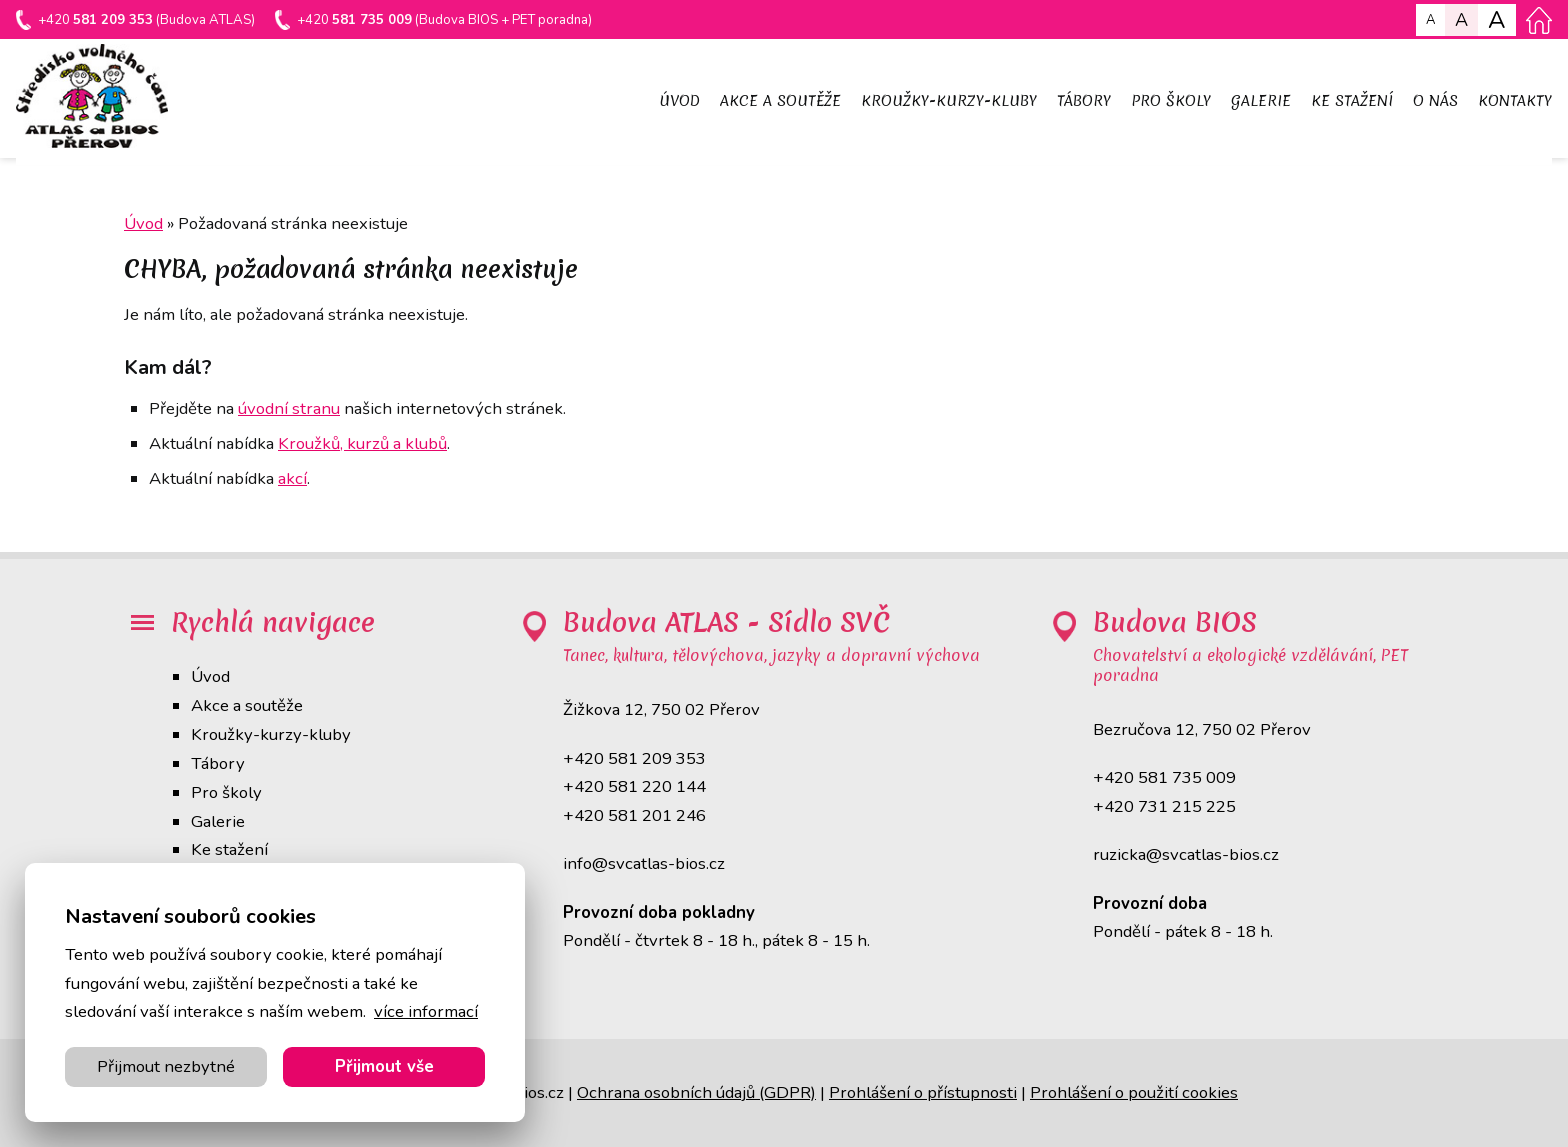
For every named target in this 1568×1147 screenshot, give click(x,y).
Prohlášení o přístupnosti (923, 1092)
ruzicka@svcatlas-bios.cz (1186, 854)
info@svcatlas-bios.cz (644, 863)
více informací (426, 1011)
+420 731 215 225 (1164, 806)
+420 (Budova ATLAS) (147, 21)
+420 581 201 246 (634, 815)
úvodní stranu (289, 408)
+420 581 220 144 (634, 786)
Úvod (210, 676)
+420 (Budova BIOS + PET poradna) (449, 21)
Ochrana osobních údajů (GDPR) (696, 1092)
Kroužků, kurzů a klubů (362, 443)
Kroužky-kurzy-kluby (271, 734)
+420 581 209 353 (634, 758)
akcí (292, 478)
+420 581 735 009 (1164, 777)
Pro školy (226, 792)
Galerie (218, 821)
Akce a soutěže (247, 705)
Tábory (218, 763)
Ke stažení (229, 849)
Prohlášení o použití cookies (1134, 1092)
